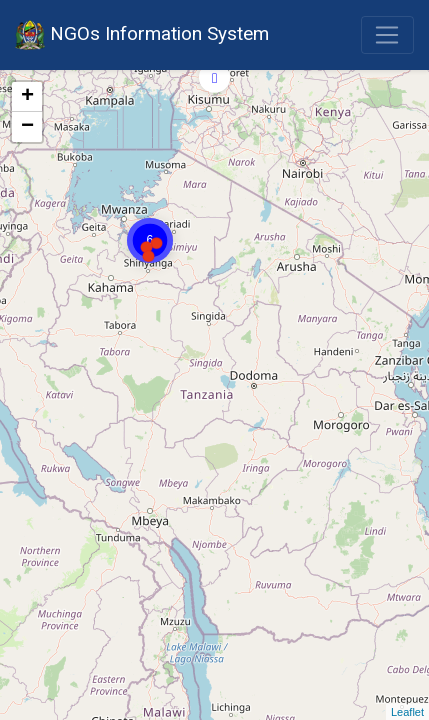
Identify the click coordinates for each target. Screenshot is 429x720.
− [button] (27, 127)
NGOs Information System (142, 35)
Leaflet (407, 712)
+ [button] (27, 97)
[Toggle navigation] (387, 35)
